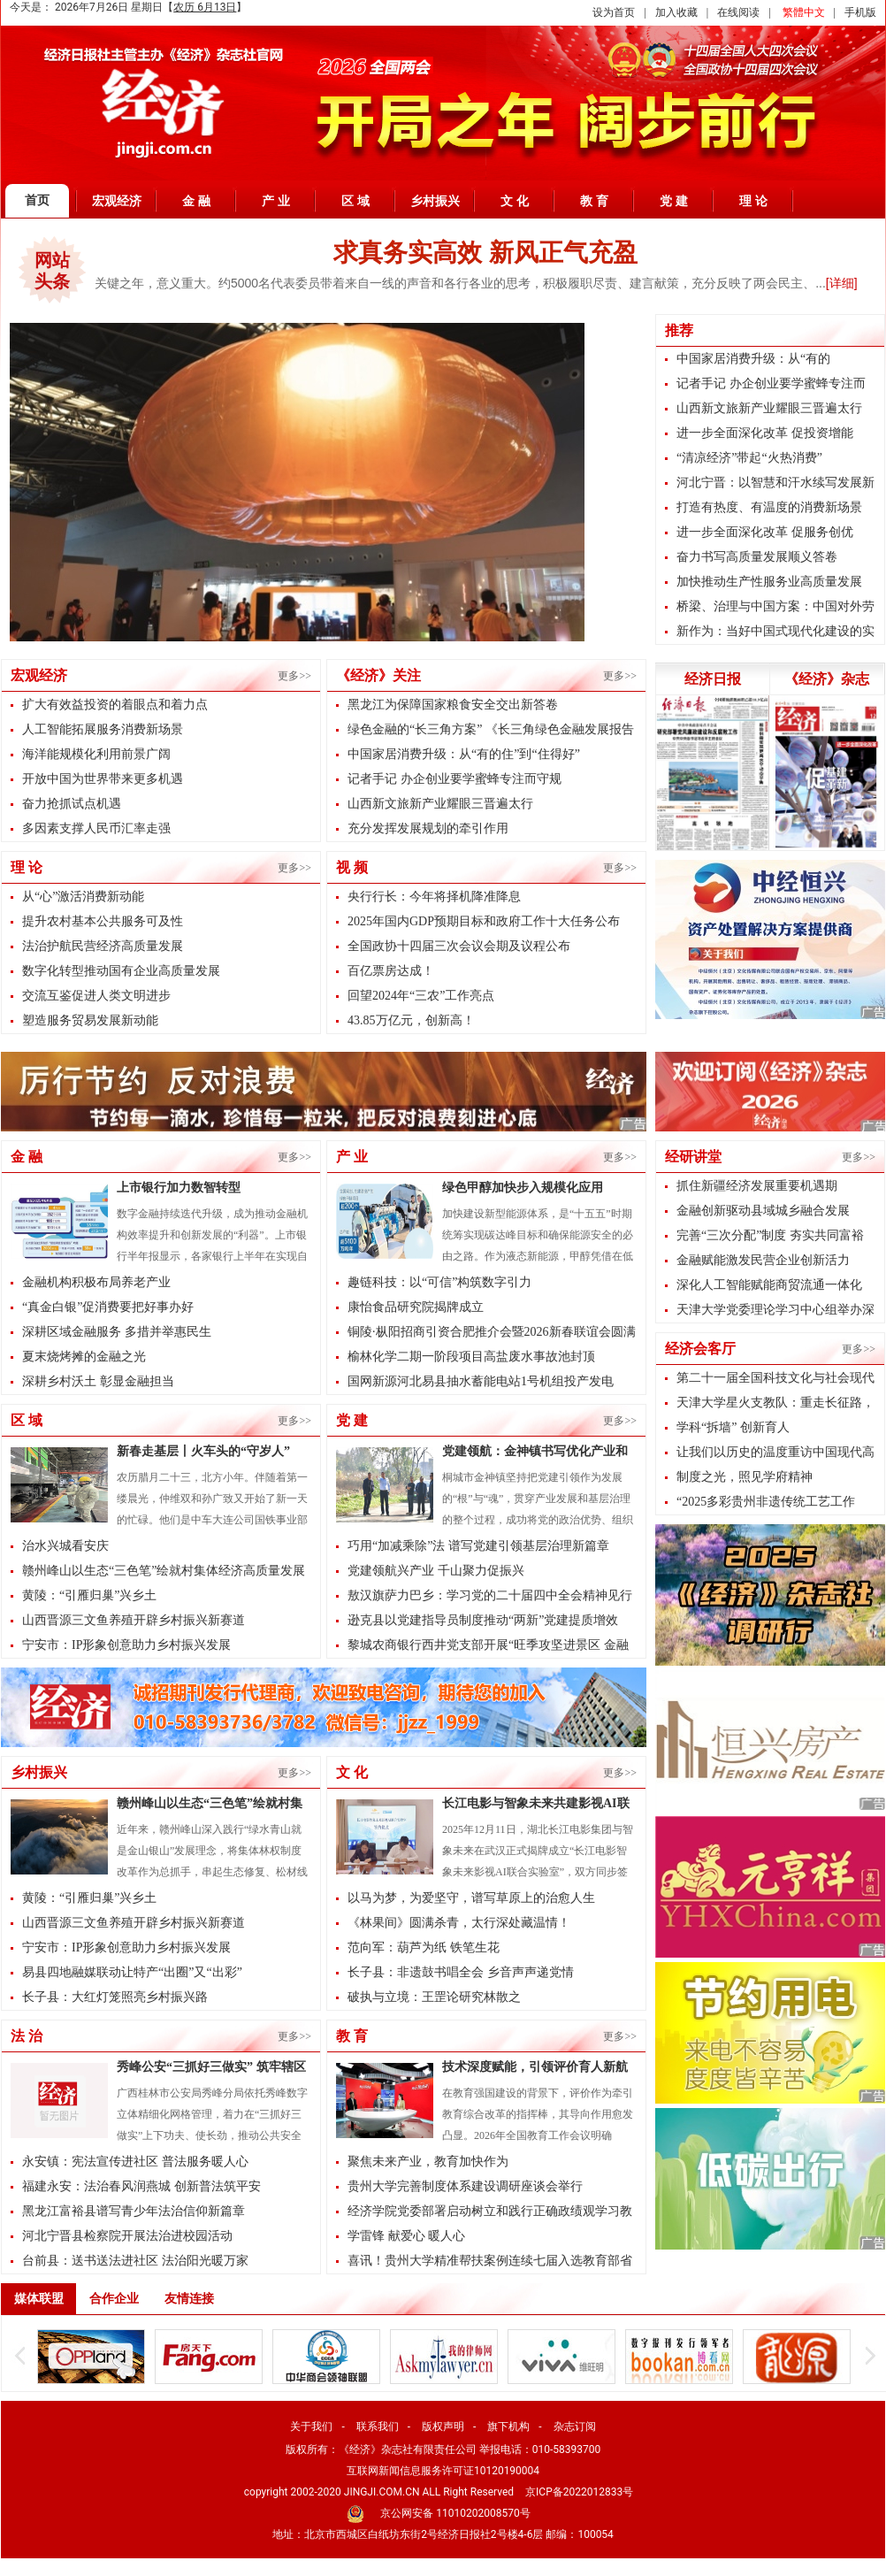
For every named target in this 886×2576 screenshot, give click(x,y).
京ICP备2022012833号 (579, 2492)
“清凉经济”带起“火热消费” (749, 457)
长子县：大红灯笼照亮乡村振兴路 (115, 1997)
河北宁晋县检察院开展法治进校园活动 (127, 2235)
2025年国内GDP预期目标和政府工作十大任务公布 (484, 921)
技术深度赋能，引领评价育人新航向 (535, 2069)
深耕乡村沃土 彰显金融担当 (98, 1381)
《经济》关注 (378, 675)
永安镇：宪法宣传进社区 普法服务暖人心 (135, 2161)
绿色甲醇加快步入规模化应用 (522, 1187)
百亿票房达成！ (391, 971)
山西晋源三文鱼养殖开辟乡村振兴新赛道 (133, 1620)
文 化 (514, 201)
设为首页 (613, 12)
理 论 (753, 201)
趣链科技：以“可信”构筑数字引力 (439, 1282)
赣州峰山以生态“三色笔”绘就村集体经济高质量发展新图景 (209, 1805)
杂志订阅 (575, 2426)
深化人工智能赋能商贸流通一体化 (769, 1285)
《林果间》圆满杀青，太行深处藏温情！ (459, 1922)
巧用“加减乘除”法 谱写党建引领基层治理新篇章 (478, 1545)
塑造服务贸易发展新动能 (90, 1020)
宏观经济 (116, 201)
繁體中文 (804, 12)
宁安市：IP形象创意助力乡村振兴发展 (126, 1645)
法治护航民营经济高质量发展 (102, 946)
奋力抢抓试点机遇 (71, 803)
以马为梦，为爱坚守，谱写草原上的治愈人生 (471, 1898)
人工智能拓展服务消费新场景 (102, 729)
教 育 (594, 201)
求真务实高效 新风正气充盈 (485, 252)
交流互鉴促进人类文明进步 (96, 995)
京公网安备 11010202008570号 (455, 2513)
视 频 (352, 867)
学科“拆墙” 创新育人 (733, 1427)
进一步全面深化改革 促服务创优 (764, 532)
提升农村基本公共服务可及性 (102, 921)
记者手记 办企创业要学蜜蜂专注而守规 (454, 779)
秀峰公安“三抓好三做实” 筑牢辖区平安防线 (211, 2069)
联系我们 (377, 2426)
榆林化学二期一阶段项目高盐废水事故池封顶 (471, 1356)
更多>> (294, 676)
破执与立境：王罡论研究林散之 (434, 1997)
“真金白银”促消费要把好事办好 (108, 1307)
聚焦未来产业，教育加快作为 (428, 2161)
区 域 (355, 201)
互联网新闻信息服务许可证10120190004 (443, 2471)
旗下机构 (508, 2426)
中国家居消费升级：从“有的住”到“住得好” (464, 754)
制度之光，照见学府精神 (744, 1477)
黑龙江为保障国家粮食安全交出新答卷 (453, 704)
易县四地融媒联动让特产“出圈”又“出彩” (132, 1972)
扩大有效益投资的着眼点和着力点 (115, 704)
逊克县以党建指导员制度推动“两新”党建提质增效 (483, 1620)
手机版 (860, 12)
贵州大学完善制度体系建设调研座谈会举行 (465, 2186)
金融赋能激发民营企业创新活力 (763, 1260)
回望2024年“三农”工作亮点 (421, 995)
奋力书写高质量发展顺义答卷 (756, 557)
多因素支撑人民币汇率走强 (96, 828)
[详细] (842, 283)
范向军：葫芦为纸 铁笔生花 (424, 1947)
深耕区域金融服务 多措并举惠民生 (116, 1331)
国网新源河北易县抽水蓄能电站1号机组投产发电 (481, 1381)
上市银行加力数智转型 (179, 1187)
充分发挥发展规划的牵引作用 (428, 828)
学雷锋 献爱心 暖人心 (406, 2235)
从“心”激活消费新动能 (83, 896)
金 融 (196, 201)
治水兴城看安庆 (65, 1545)
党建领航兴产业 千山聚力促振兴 (436, 1570)
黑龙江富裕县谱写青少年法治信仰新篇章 (133, 2211)
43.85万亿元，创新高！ (411, 1020)
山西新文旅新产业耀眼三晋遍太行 (440, 803)
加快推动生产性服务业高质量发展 (769, 581)
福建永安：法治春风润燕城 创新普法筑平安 (141, 2186)
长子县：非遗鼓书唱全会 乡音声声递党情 (461, 1972)
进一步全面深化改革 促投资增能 (764, 433)
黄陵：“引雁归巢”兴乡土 (89, 1595)
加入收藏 (676, 12)
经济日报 (712, 678)
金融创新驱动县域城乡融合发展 (763, 1210)
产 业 (276, 201)
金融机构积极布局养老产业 (96, 1282)
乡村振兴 (435, 201)
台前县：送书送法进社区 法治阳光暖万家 (135, 2260)
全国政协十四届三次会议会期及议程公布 (459, 946)
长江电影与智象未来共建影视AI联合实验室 (536, 1805)
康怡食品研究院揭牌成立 (416, 1307)
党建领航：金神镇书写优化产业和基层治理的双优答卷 (535, 1453)
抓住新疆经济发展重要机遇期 (756, 1185)
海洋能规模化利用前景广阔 (96, 754)
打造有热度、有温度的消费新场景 (769, 507)
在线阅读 (738, 12)
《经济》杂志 (826, 678)
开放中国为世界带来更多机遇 (102, 779)
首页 (37, 200)
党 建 (674, 201)
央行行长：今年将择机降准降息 (434, 896)
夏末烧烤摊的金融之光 (84, 1356)
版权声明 (443, 2426)
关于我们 (311, 2426)
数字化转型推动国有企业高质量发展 (121, 971)
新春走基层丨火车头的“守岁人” (203, 1451)
